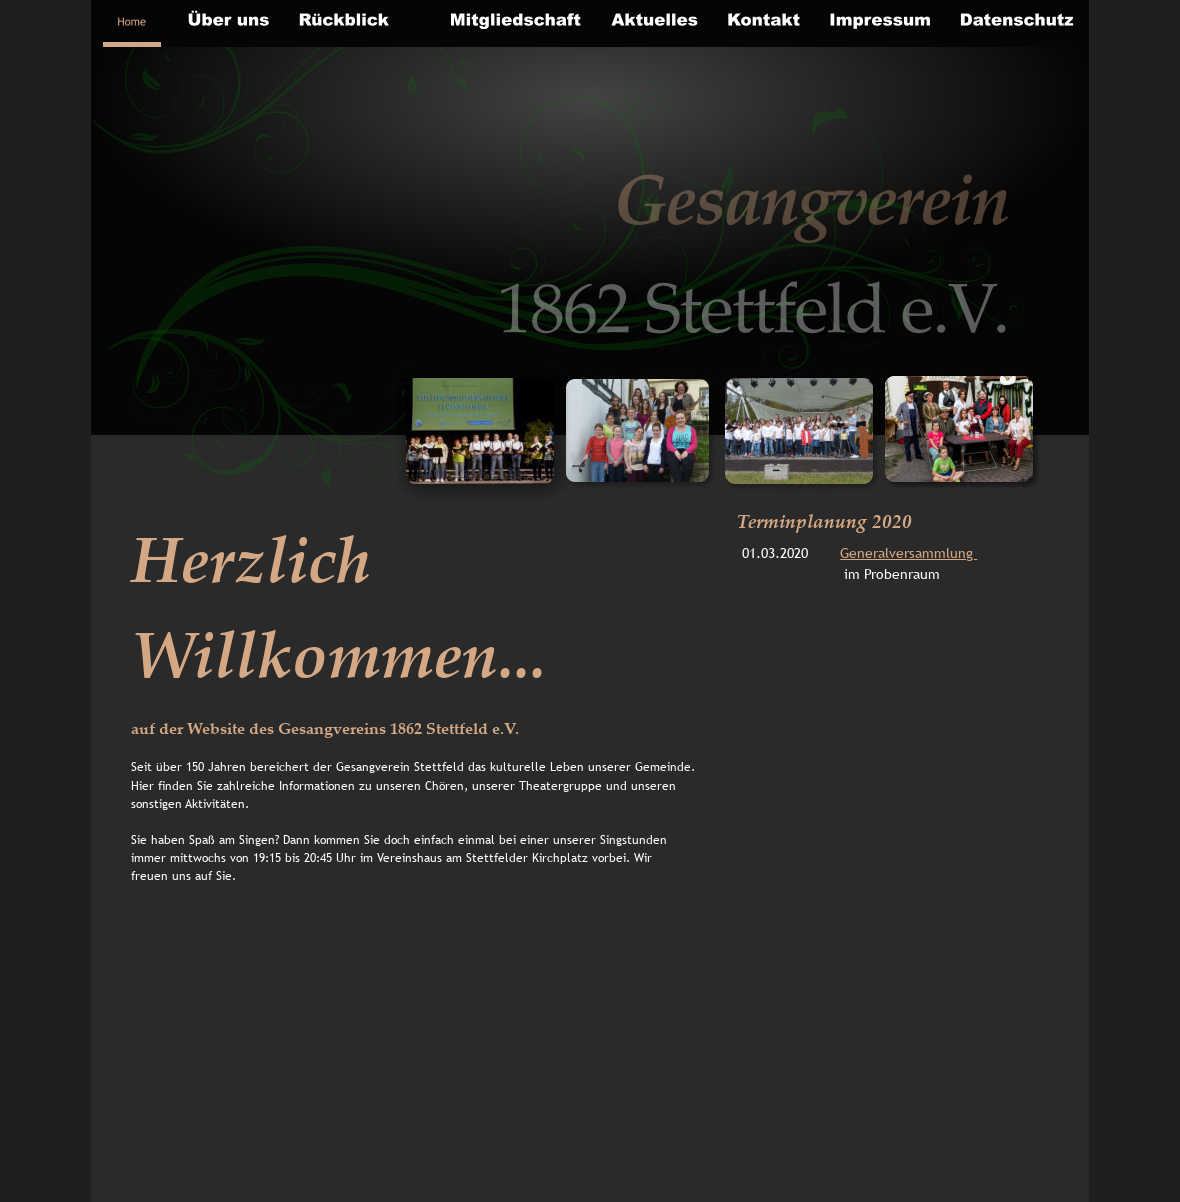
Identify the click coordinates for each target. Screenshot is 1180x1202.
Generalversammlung (908, 553)
